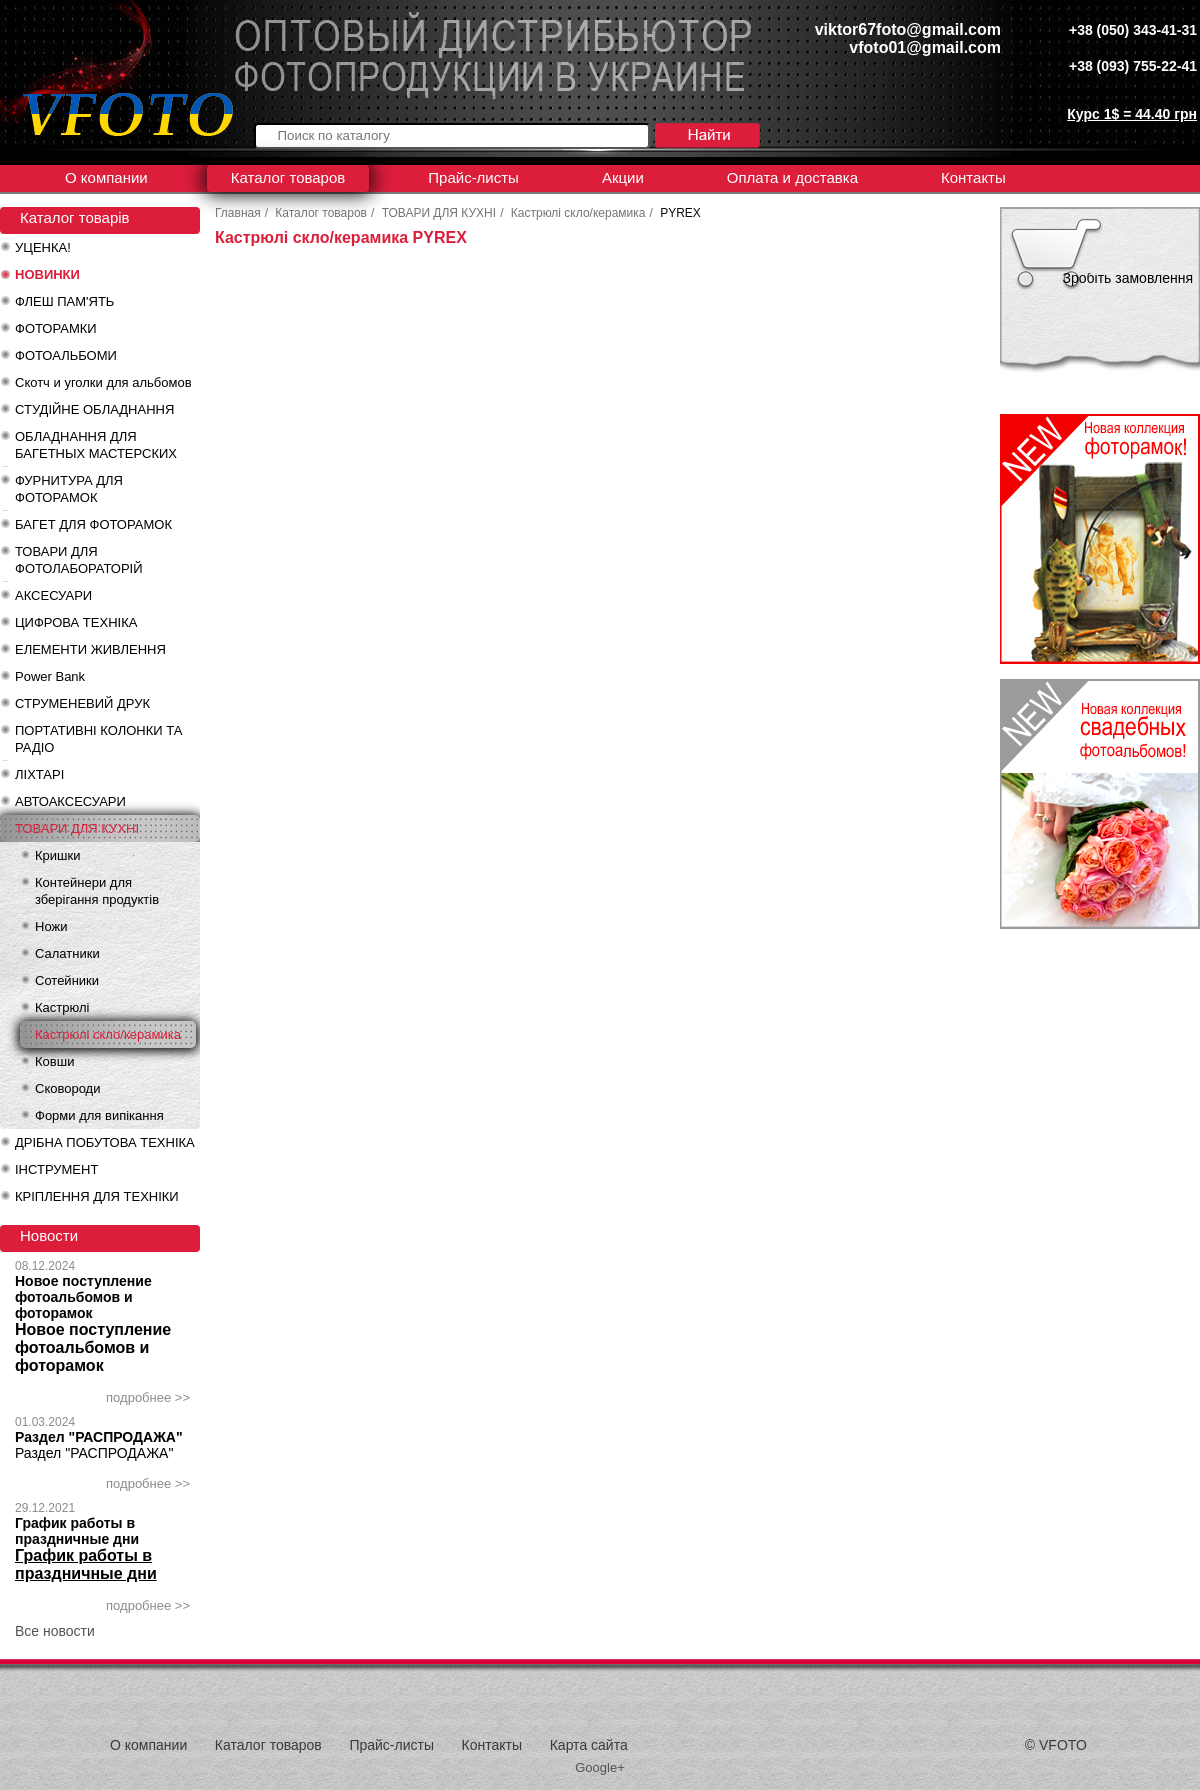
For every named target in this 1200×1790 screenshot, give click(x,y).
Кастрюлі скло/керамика (108, 1034)
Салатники (67, 953)
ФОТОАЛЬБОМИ (66, 355)
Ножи (51, 926)
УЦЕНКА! (43, 247)
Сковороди (67, 1088)
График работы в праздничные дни (77, 1531)
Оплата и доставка (792, 177)
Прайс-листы (473, 177)
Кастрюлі (62, 1007)
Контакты (973, 177)
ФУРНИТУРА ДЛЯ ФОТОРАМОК (69, 489)
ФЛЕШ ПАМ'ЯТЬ (64, 301)
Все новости (55, 1631)
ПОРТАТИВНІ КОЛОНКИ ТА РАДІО (98, 739)
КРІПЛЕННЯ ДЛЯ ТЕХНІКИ (97, 1196)
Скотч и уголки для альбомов (103, 382)
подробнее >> (148, 1397)
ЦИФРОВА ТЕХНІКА (76, 622)
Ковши (54, 1061)
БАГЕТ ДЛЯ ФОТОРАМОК (93, 524)
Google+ (600, 1767)
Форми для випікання (99, 1115)
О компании (106, 177)
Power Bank (50, 676)
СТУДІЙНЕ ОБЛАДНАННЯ (94, 409)
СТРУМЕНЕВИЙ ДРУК (82, 703)
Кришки (57, 855)
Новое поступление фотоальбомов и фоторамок (83, 1297)
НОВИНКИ (47, 274)
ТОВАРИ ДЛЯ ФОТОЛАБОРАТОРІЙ (79, 560)
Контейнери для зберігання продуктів (97, 891)
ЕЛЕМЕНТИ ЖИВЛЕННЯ (90, 649)
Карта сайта (589, 1745)
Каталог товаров (288, 177)
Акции (623, 177)
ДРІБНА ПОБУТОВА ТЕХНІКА (105, 1142)
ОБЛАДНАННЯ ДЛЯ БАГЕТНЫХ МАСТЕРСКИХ (96, 445)
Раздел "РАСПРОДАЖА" (99, 1437)
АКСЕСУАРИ (53, 595)
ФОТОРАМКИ (56, 328)
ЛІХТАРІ (39, 774)
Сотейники (67, 980)
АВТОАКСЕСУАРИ (70, 801)
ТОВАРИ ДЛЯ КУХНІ (77, 828)
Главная (238, 213)
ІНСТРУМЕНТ (56, 1169)
